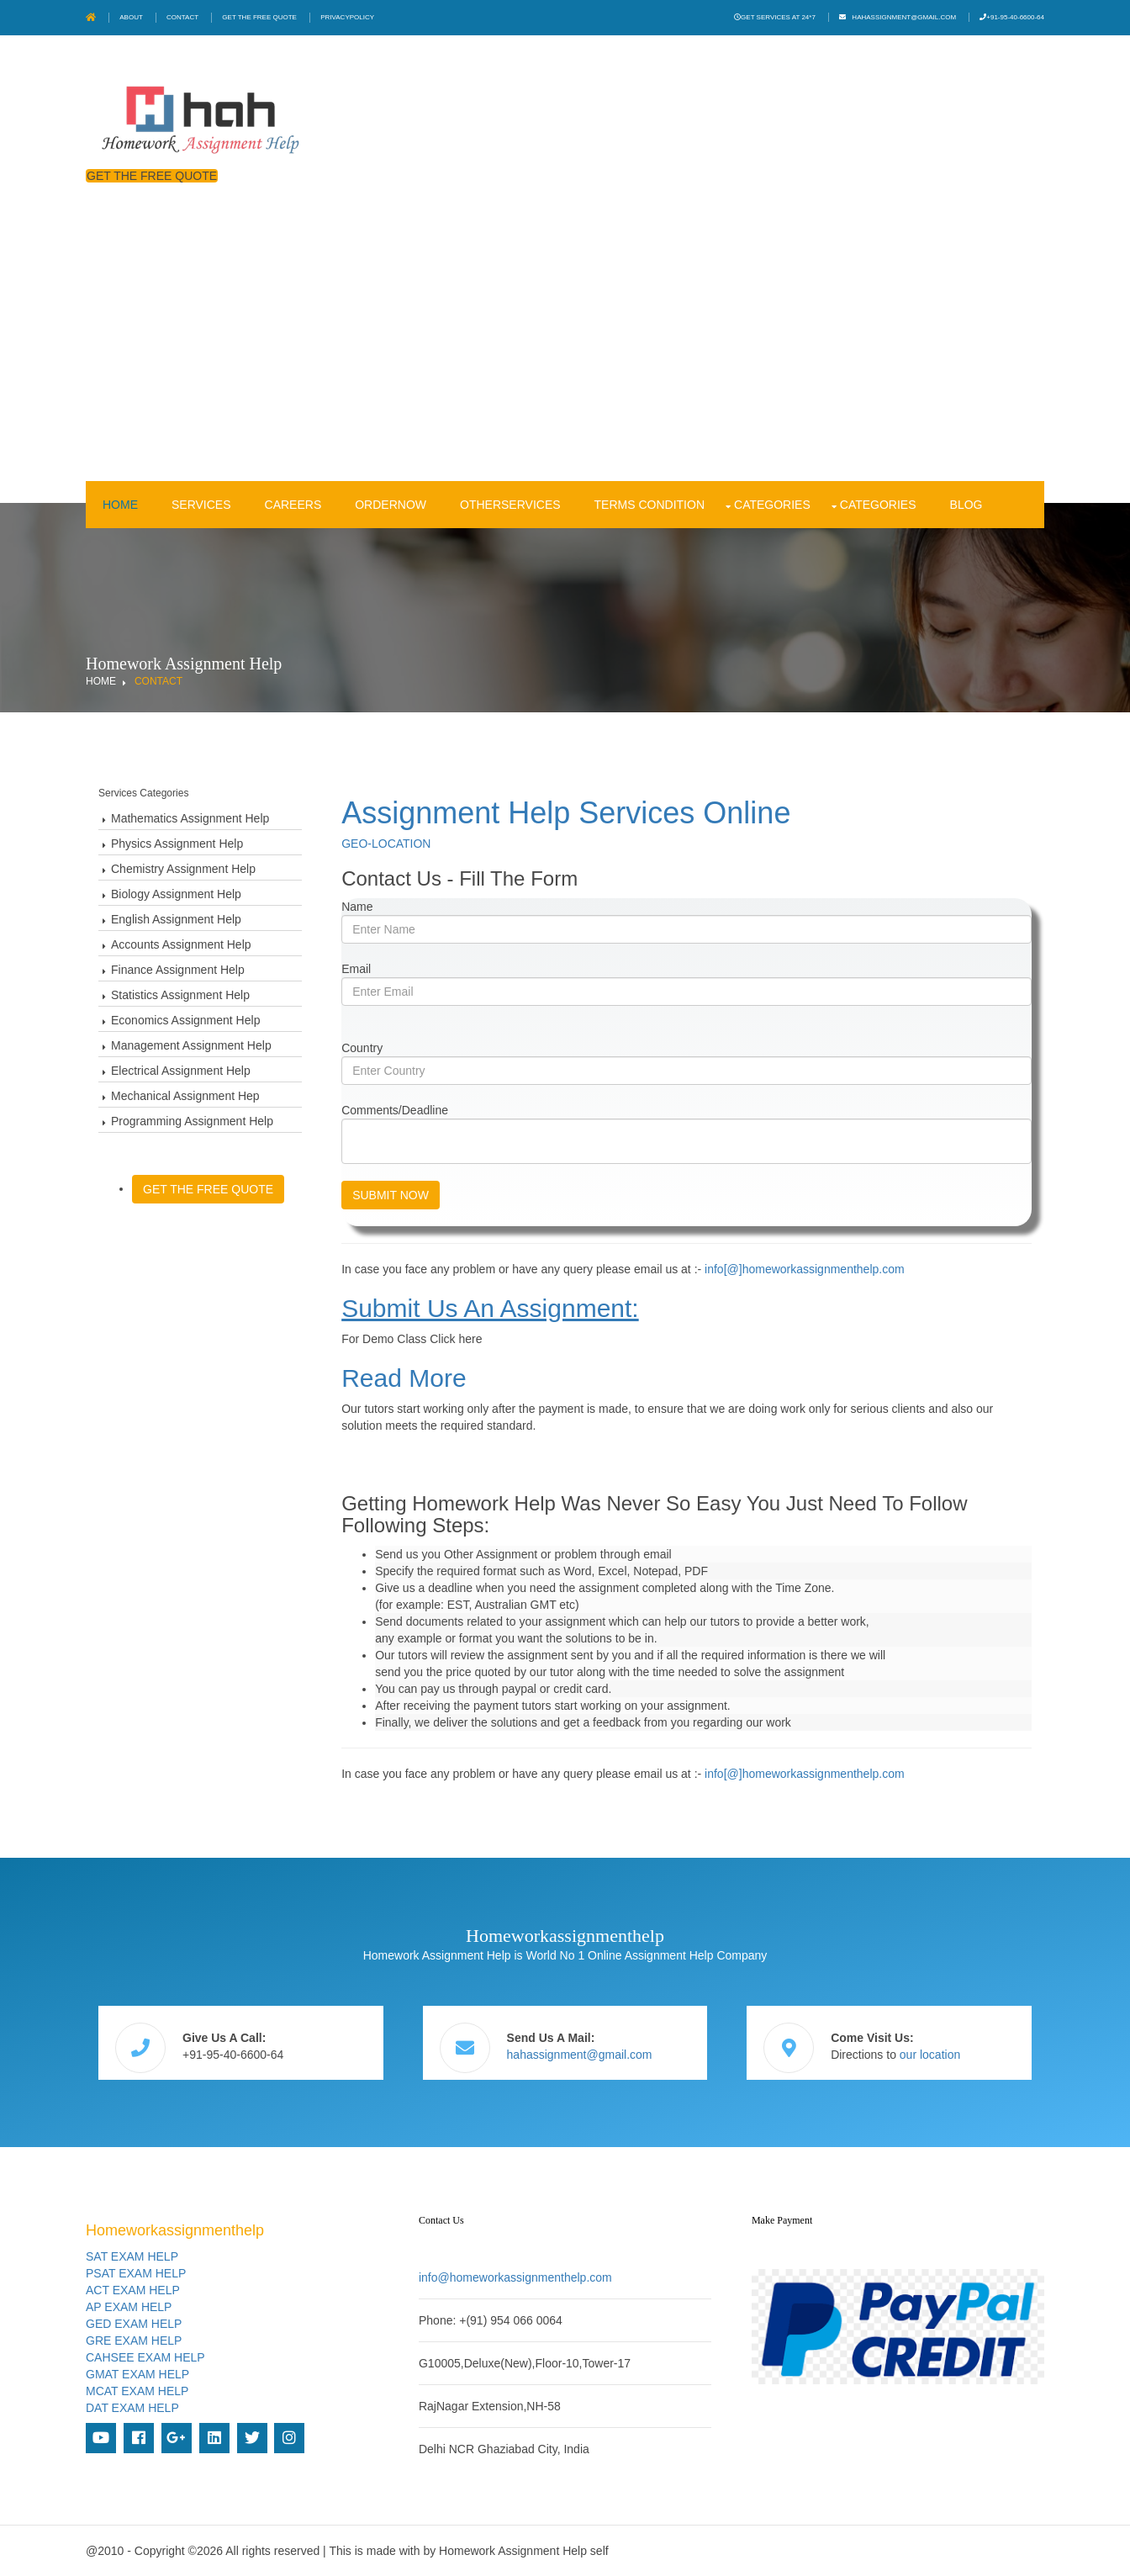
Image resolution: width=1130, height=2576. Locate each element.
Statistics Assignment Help (180, 995)
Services (201, 504)
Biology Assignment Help (176, 894)
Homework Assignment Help (513, 2550)
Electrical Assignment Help (181, 1070)
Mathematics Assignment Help (190, 818)
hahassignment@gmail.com (904, 17)
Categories (772, 504)
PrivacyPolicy (347, 17)
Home (120, 504)
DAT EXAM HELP (132, 2408)
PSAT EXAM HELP (136, 2273)
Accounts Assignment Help (181, 944)
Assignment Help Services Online (565, 813)
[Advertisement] (565, 355)
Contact (182, 17)
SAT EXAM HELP (132, 2256)
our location (930, 2054)
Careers (293, 504)
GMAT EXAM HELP (137, 2374)
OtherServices (510, 504)
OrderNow (390, 504)
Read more (403, 1378)
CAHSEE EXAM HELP (145, 2357)
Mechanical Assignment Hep (185, 1096)
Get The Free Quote (259, 17)
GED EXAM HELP (134, 2323)
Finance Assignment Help (178, 969)
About (131, 17)
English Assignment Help (176, 919)
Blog (966, 504)
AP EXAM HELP (129, 2307)
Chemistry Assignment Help (183, 868)
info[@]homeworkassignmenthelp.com (805, 1269)
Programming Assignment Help (192, 1121)
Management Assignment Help (191, 1045)
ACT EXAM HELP (133, 2290)
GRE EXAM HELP (134, 2340)
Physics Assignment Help (177, 843)
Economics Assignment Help (185, 1020)
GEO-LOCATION (385, 843)
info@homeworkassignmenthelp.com (515, 2277)
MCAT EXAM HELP (137, 2391)
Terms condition (649, 504)
